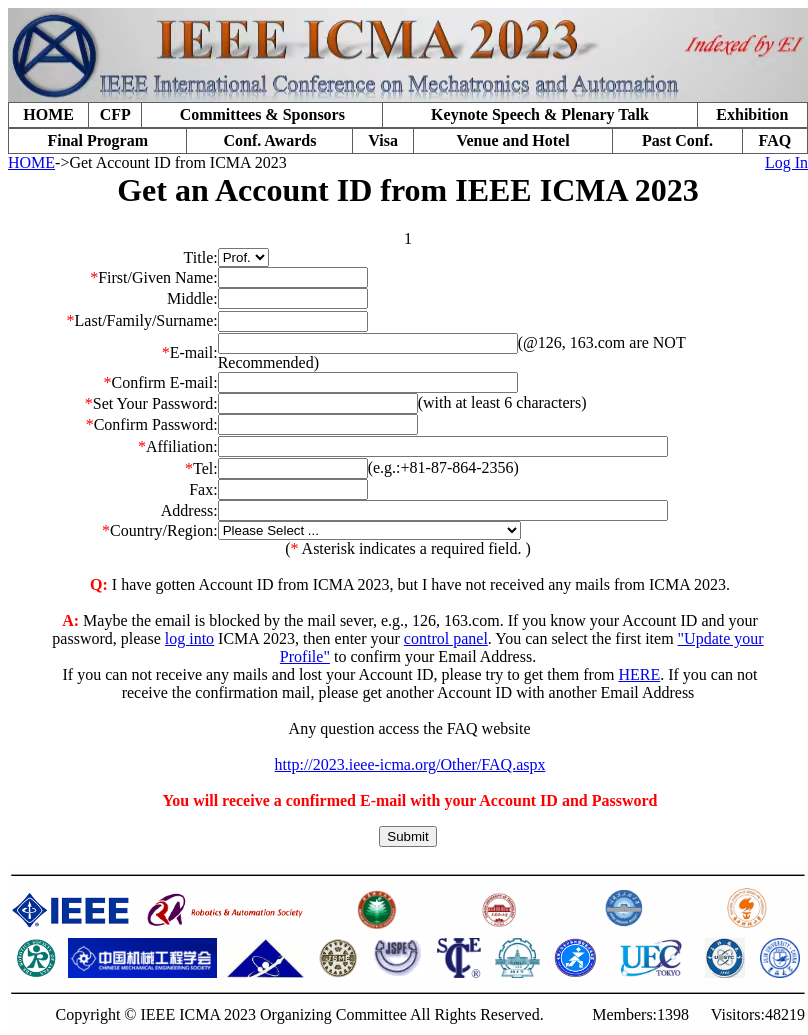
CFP (115, 114)
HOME (48, 114)
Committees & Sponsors (262, 114)
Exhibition (752, 114)
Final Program (97, 140)
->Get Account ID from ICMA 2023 (171, 162)
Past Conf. (677, 140)
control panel (446, 638)
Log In (786, 162)
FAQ (775, 140)
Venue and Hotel (512, 140)
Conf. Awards (269, 140)
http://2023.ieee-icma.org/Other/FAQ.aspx (410, 764)
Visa (383, 140)
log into (189, 638)
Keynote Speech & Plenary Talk (540, 114)
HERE (639, 674)
